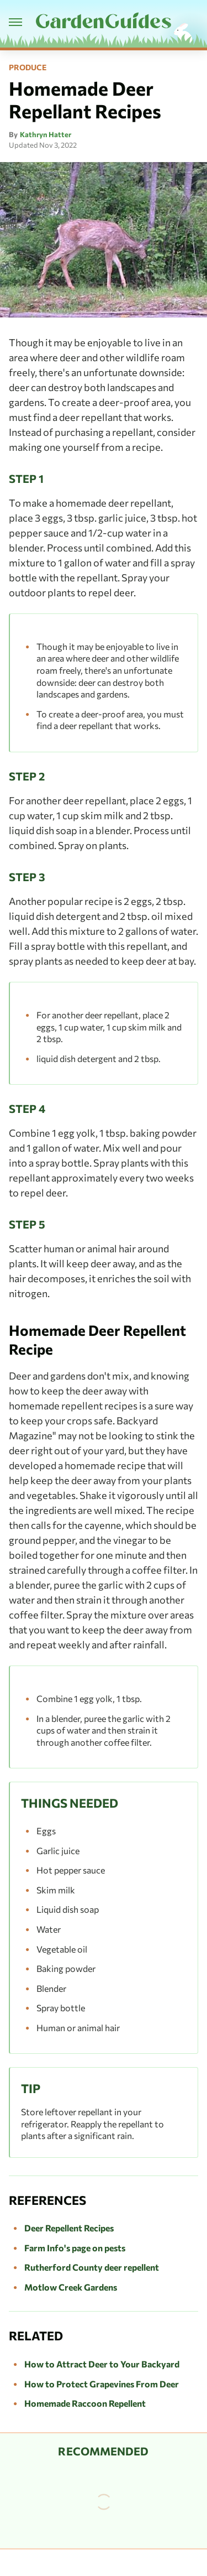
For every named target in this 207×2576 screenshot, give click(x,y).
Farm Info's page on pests (74, 2247)
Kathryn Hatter (45, 134)
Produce (27, 67)
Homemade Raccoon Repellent (85, 2403)
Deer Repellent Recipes (69, 2228)
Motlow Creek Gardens (70, 2287)
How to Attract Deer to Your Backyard (101, 2364)
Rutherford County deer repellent (91, 2267)
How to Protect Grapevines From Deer (101, 2384)
